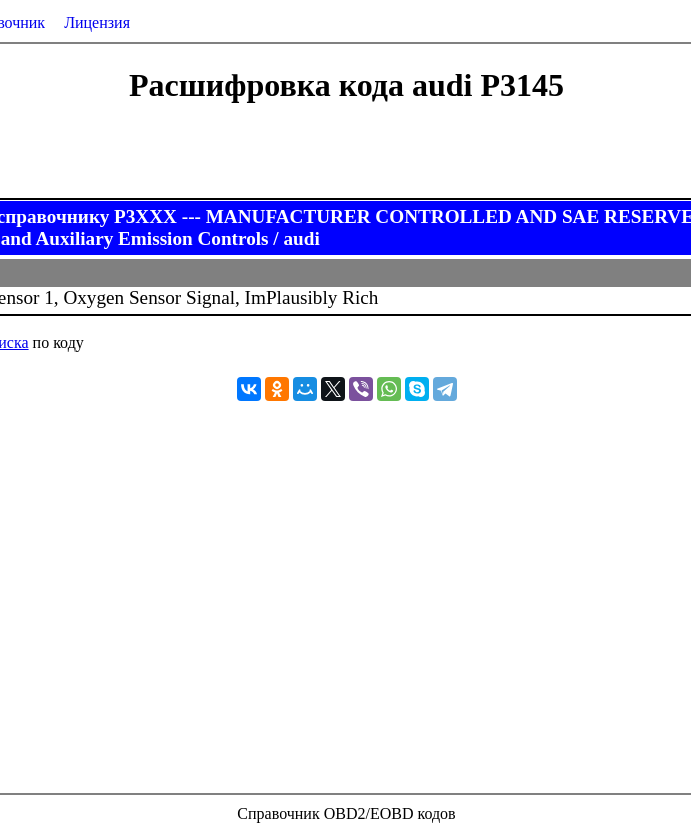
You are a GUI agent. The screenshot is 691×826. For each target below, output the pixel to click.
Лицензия (97, 22)
